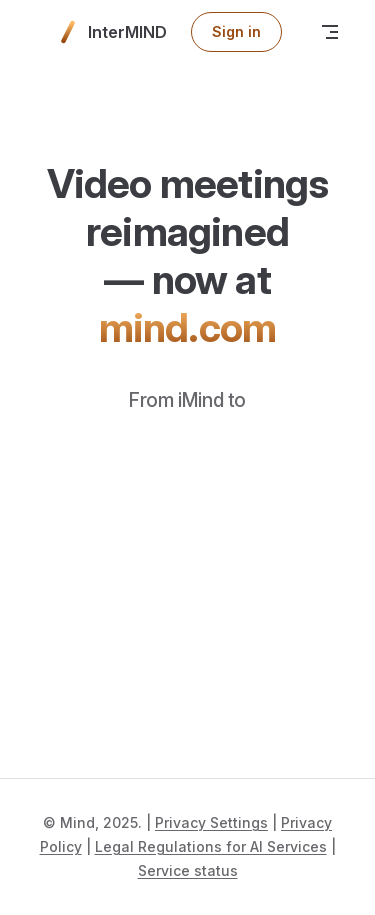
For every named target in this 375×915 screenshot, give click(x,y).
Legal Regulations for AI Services (211, 846)
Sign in (236, 31)
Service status (188, 870)
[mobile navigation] (330, 32)
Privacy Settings (211, 822)
